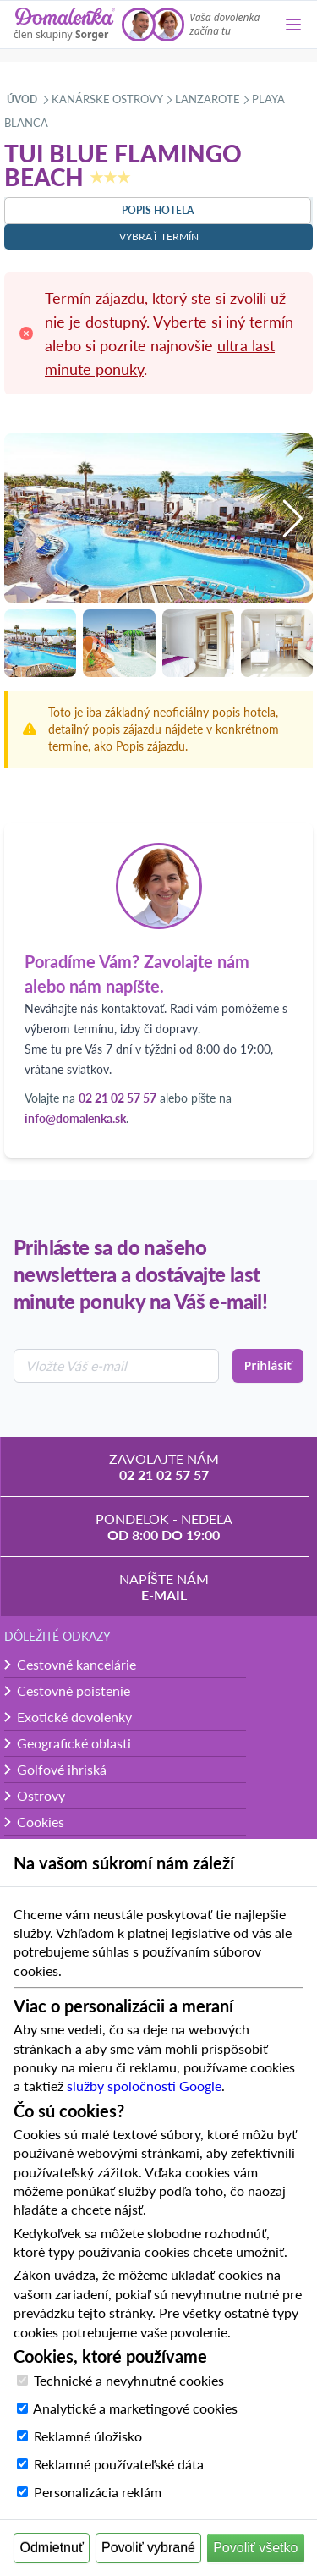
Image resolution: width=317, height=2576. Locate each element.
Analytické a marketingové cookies (135, 2408)
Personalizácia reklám (97, 2492)
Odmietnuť (52, 2547)
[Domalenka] (64, 24)
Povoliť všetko (255, 2547)
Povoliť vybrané (148, 2547)
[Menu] (293, 24)
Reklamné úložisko (88, 2436)
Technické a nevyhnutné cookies (129, 2380)
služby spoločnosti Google (144, 2086)
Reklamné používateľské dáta (119, 2464)
